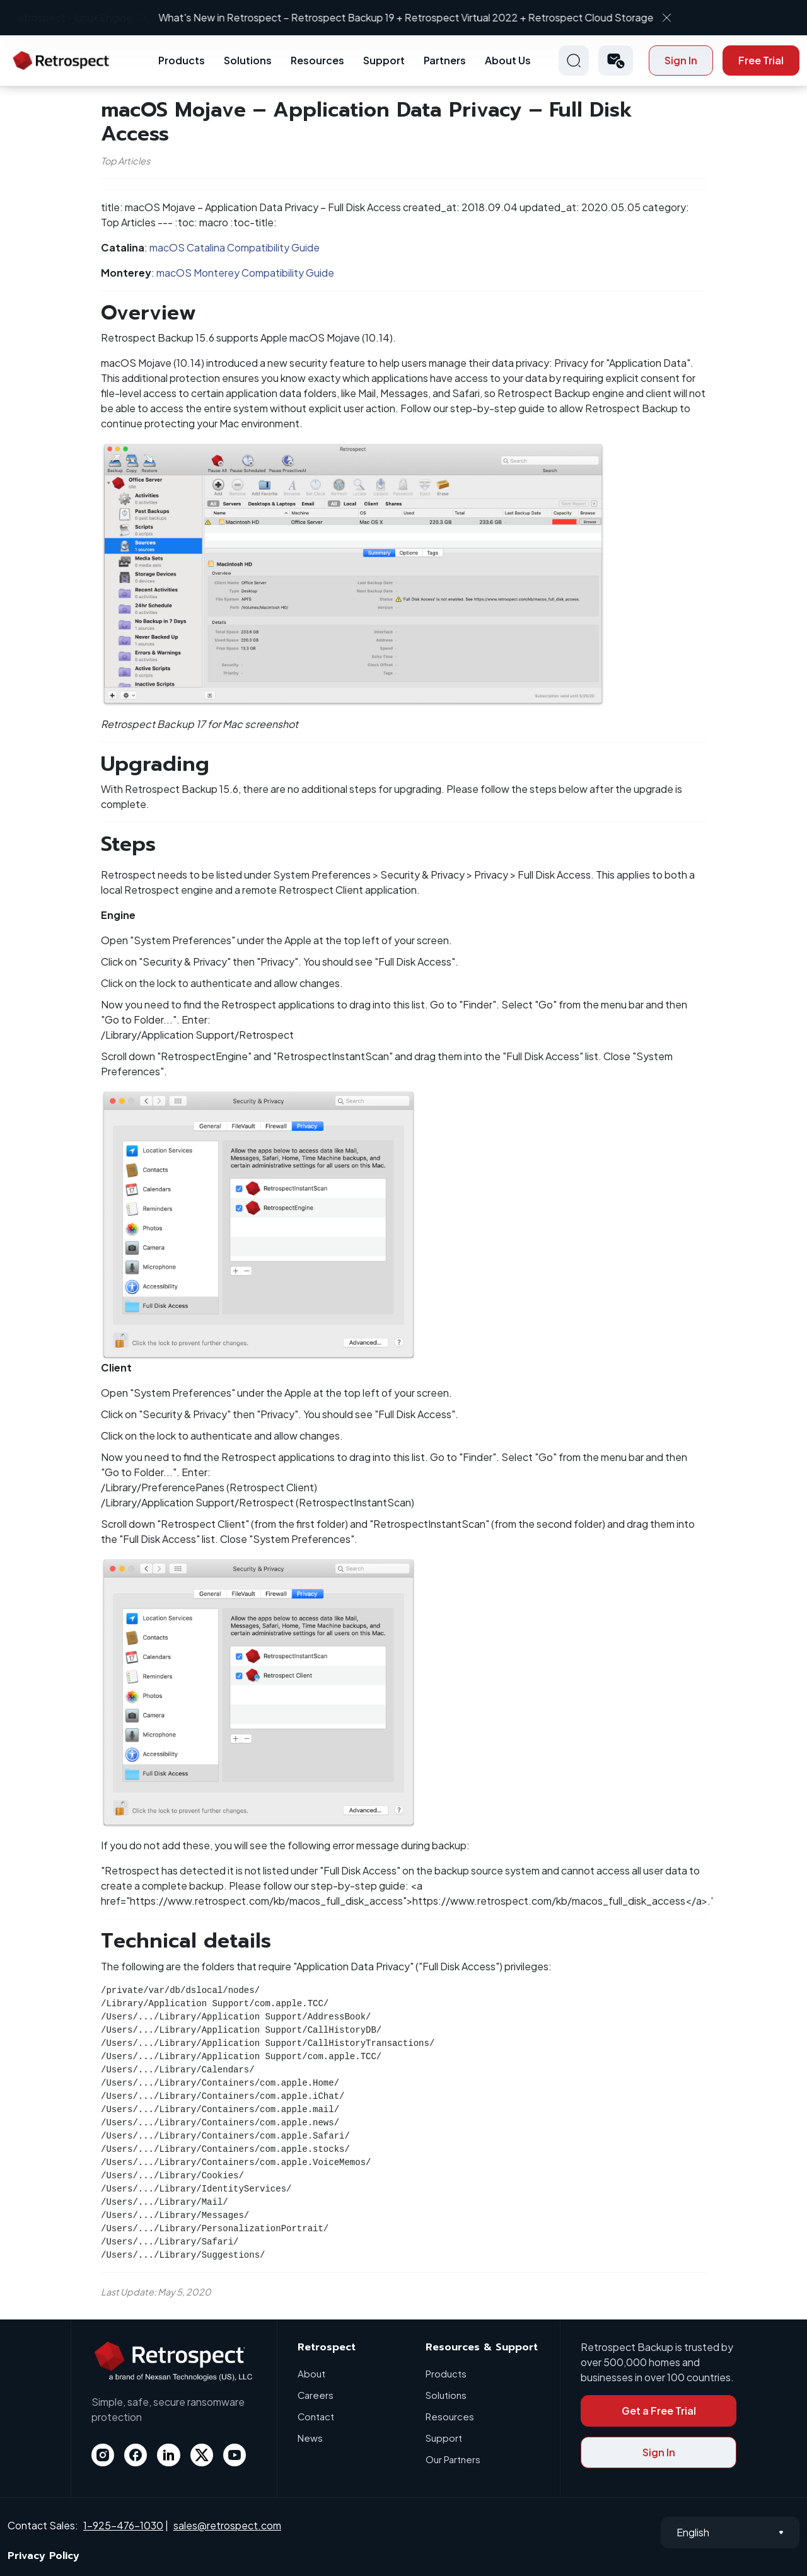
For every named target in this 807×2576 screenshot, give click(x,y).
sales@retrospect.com (227, 2525)
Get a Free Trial (659, 2410)
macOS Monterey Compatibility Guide (245, 272)
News (310, 2438)
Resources (317, 60)
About (311, 2373)
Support (384, 60)
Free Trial (761, 60)
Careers (316, 2395)
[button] (615, 60)
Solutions (248, 60)
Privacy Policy (43, 2555)
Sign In (681, 60)
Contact (316, 2416)
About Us (508, 60)
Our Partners (453, 2459)
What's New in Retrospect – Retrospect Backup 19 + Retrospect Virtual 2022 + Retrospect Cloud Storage (394, 17)
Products (181, 60)
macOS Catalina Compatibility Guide (234, 247)
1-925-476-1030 (123, 2525)
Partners (445, 60)
